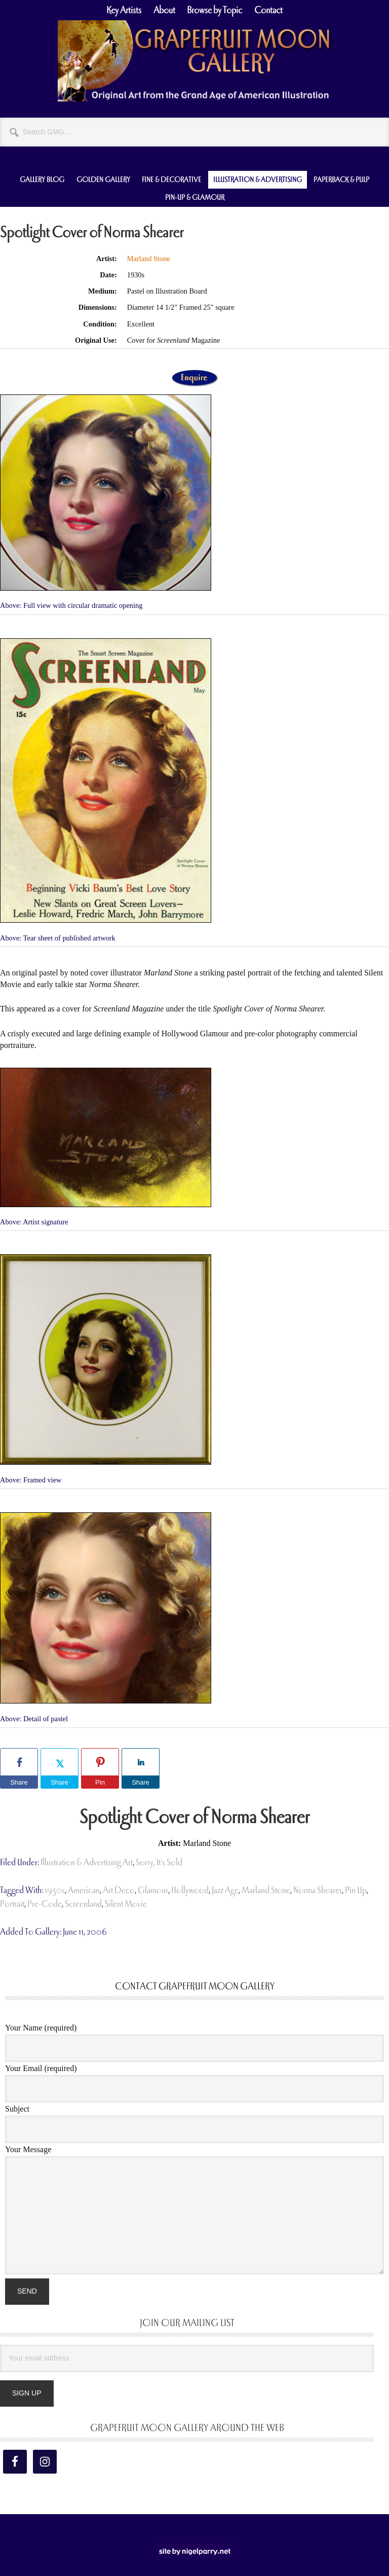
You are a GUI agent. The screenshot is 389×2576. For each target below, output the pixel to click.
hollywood (190, 1890)
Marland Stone (148, 259)
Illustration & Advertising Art (87, 1862)
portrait (12, 1904)
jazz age (225, 1890)
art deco (119, 1890)
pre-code (44, 1904)
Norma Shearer (317, 1890)
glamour (153, 1890)
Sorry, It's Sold (159, 1862)
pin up (356, 1890)
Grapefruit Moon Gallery (194, 60)
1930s (55, 1890)
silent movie (126, 1904)
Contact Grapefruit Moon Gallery (195, 1986)
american (84, 1890)
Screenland (83, 1904)
